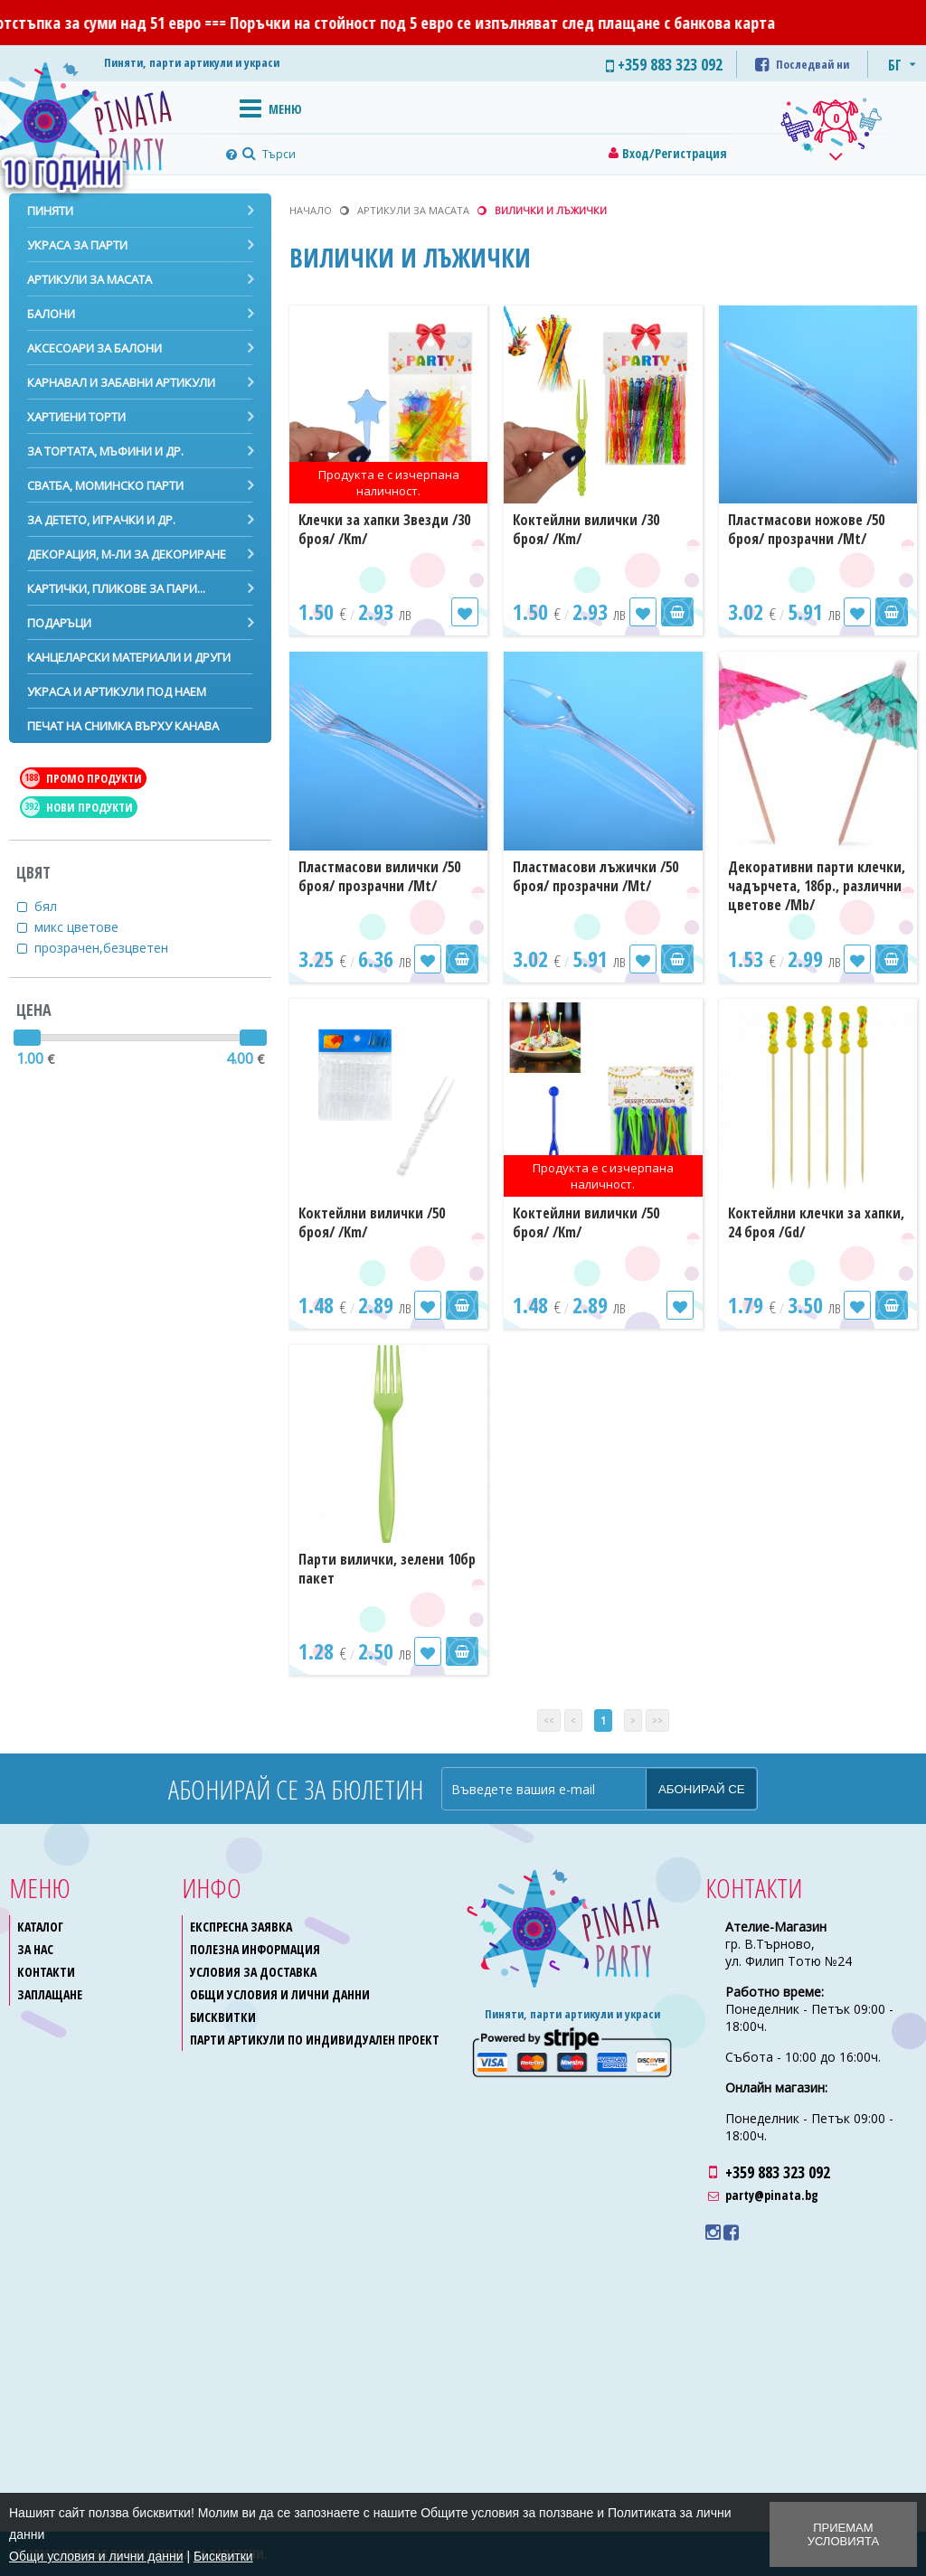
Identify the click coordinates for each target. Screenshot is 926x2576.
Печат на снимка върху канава (123, 726)
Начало (310, 210)
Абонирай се (701, 1789)
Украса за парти (77, 245)
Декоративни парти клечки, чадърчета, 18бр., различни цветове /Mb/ (816, 886)
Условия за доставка (253, 1971)
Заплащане (49, 1994)
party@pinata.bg (771, 2195)
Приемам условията (843, 2534)
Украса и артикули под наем (116, 691)
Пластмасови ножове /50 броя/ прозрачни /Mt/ (806, 529)
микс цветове (87, 926)
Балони (51, 314)
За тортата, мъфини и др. (105, 451)
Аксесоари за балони (94, 348)
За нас (35, 1949)
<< (548, 1720)
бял (57, 906)
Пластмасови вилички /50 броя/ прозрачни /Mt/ (379, 876)
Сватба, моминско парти (105, 485)
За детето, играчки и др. (101, 520)
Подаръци (59, 623)
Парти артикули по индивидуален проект (314, 2039)
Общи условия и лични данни (280, 1994)
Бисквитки (223, 2017)
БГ (895, 65)
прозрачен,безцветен (112, 947)
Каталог (40, 1926)
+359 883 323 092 (777, 2172)
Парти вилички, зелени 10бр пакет (387, 1568)
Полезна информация (255, 1949)
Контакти (46, 1971)
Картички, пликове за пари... (116, 588)
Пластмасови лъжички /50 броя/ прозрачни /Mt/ (595, 876)
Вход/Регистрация (674, 153)
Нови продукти (77, 807)
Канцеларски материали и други (129, 657)
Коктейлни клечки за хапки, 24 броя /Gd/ (816, 1222)
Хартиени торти (76, 417)
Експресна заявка (241, 1926)
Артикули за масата (89, 279)
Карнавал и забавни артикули (121, 382)
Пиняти (50, 210)
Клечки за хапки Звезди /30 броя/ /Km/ (384, 529)
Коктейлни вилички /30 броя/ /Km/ (586, 529)
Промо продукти (82, 778)
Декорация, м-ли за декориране (126, 554)
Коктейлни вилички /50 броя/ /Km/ (371, 1222)
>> (657, 1720)
